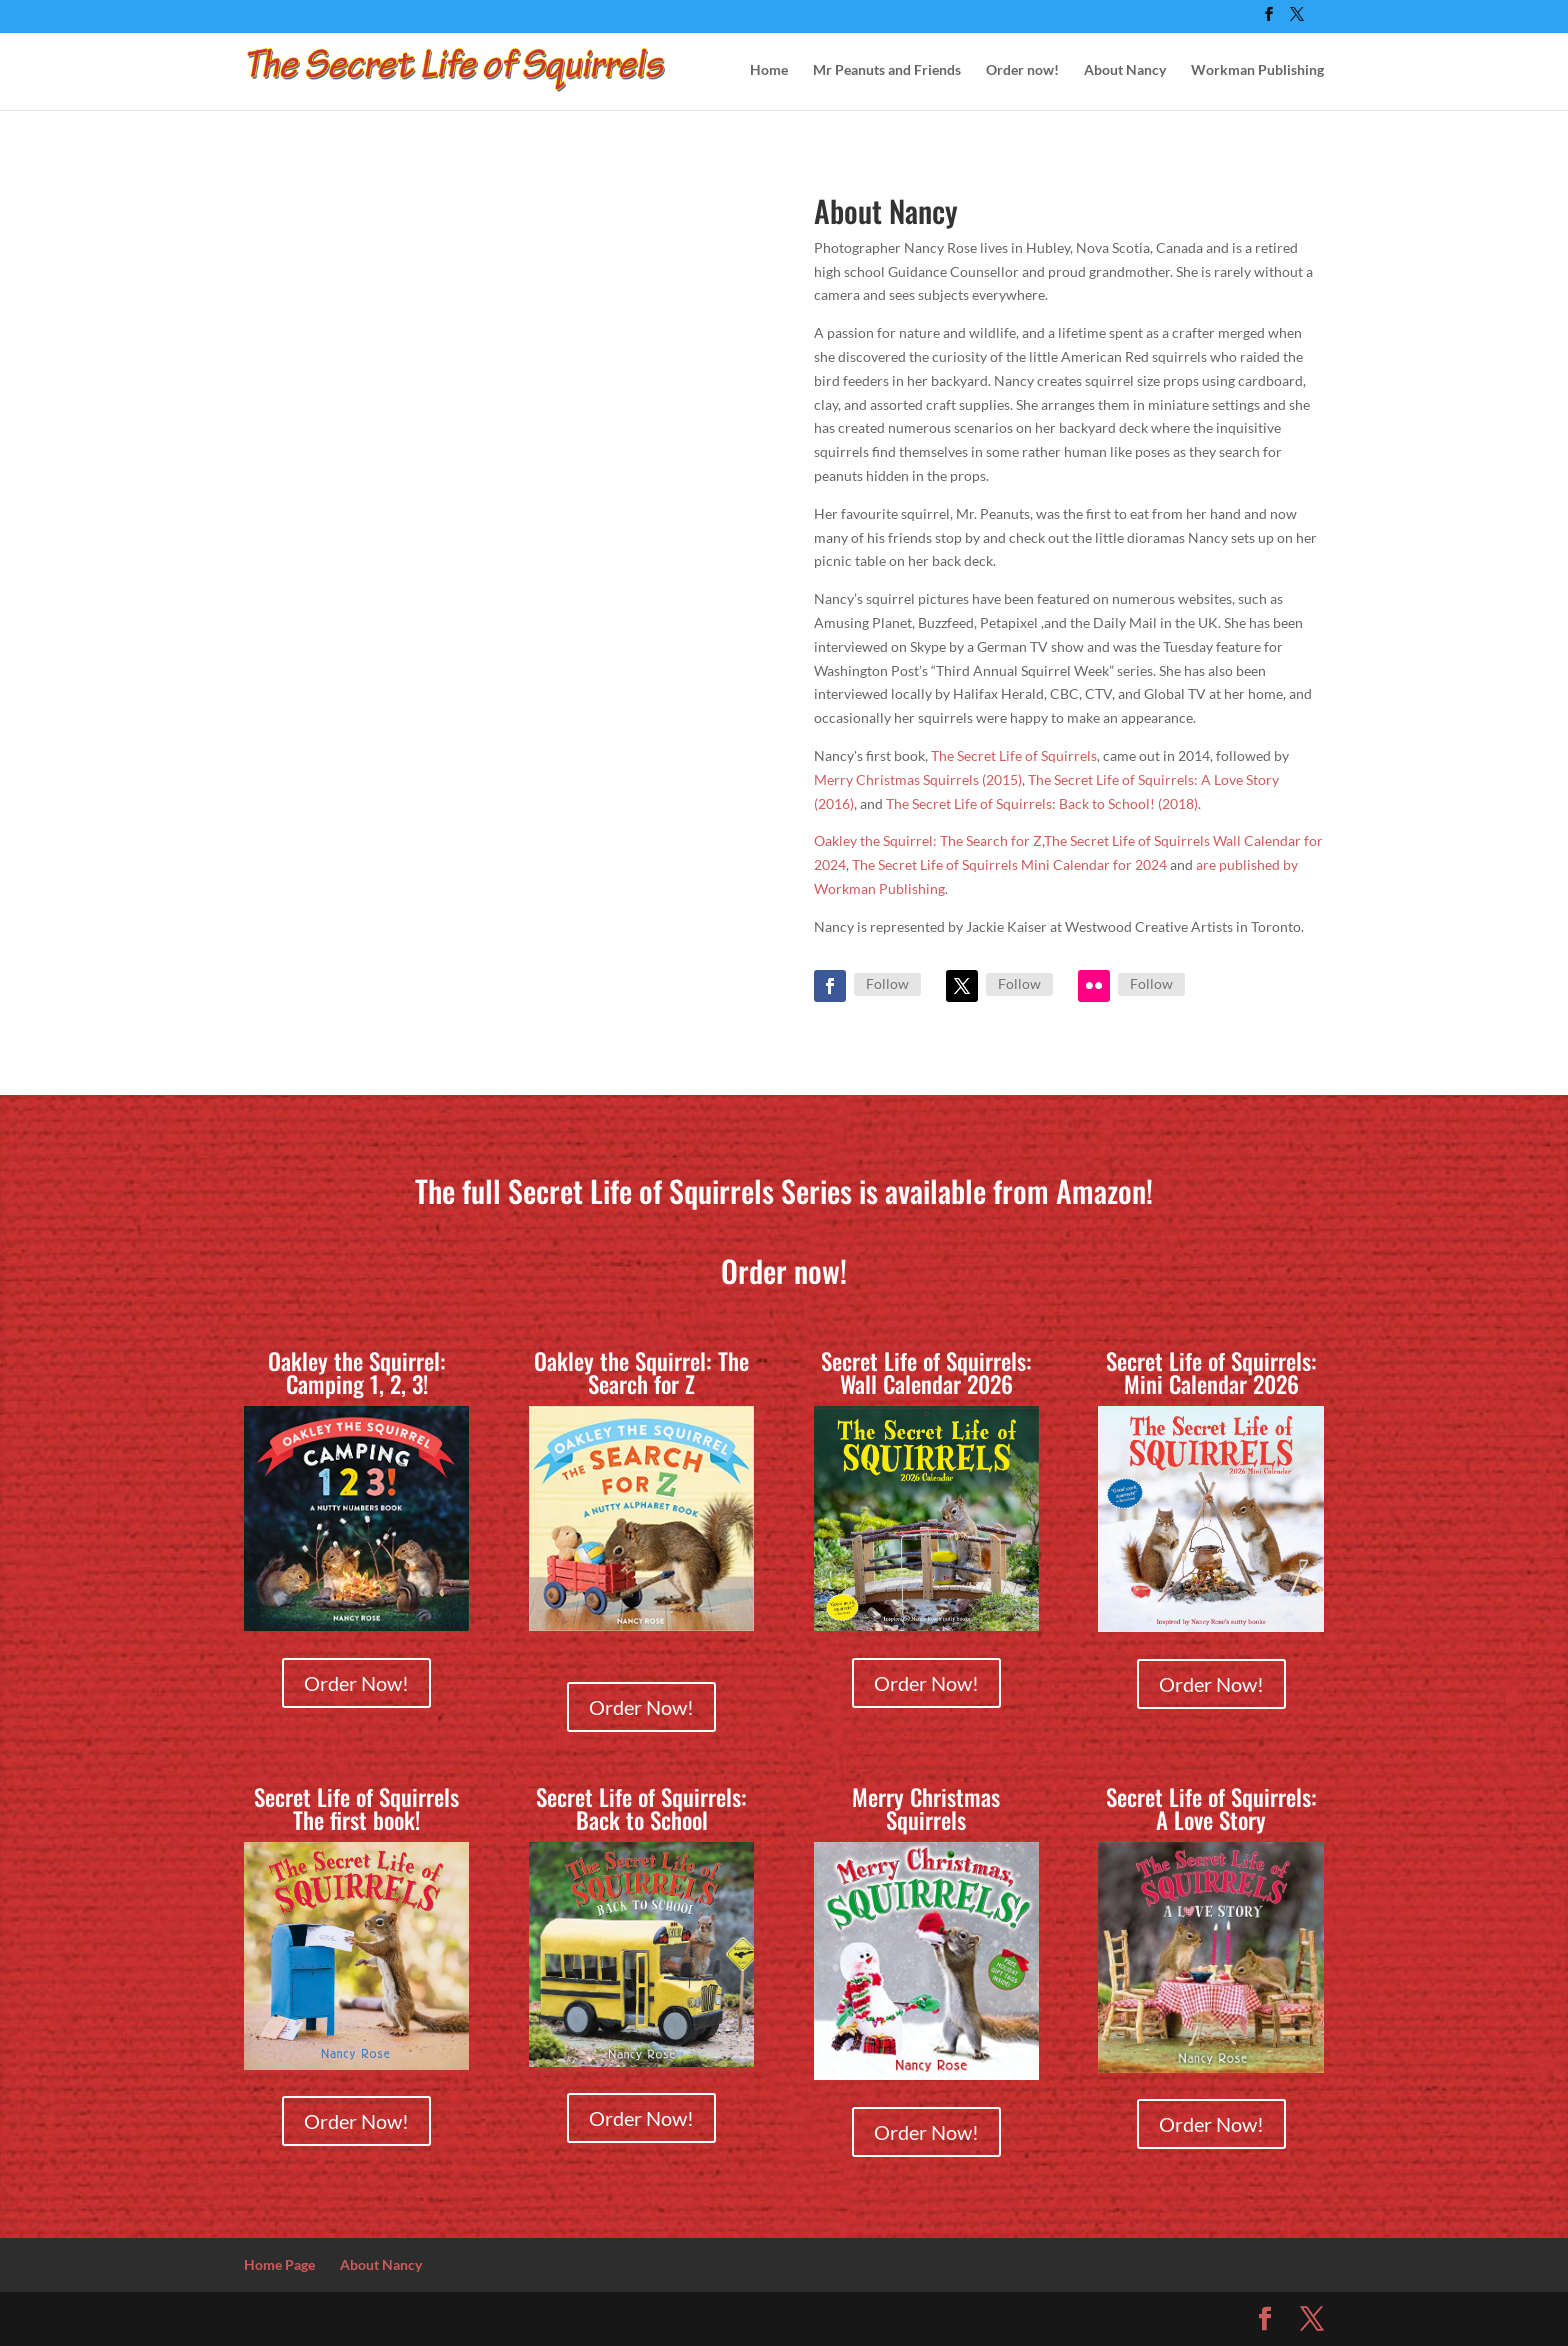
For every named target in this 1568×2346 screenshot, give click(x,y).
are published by (1247, 864)
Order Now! (356, 1683)
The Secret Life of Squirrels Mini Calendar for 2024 (1009, 864)
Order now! (1022, 70)
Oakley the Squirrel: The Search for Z (928, 840)
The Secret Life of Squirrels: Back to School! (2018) (1042, 803)
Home (769, 70)
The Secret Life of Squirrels (1014, 755)
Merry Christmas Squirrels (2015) (918, 779)
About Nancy (1125, 70)
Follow (887, 983)
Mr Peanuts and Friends (887, 70)
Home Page (279, 2264)
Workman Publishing (1257, 70)
